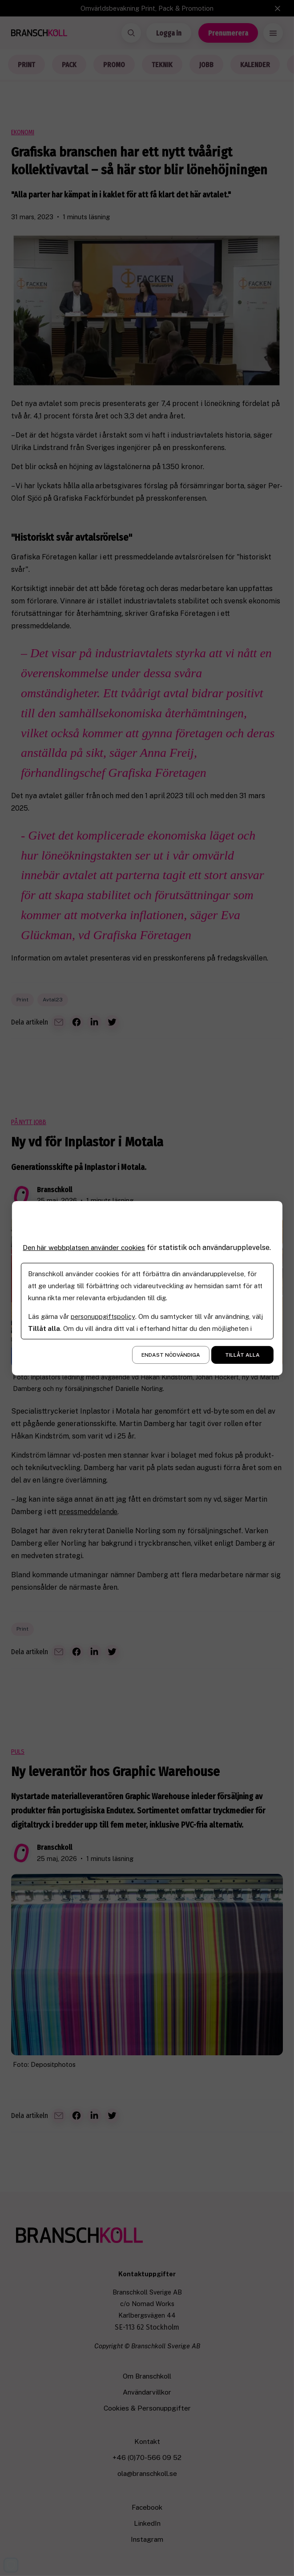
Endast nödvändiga (170, 1359)
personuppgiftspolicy (103, 1320)
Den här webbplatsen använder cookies (85, 1243)
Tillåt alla (242, 1359)
